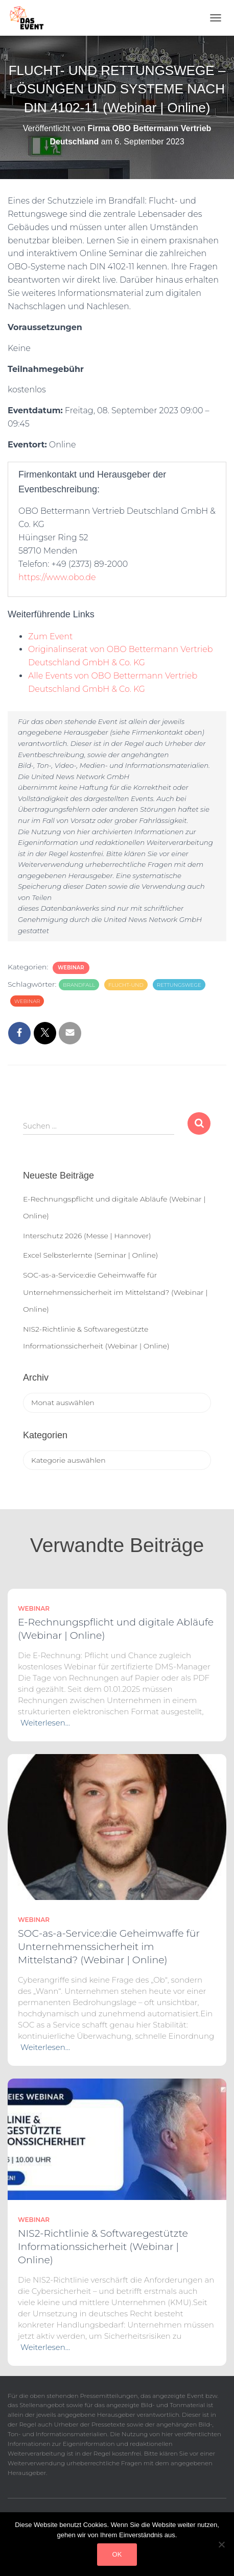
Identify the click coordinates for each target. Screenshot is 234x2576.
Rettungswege (179, 985)
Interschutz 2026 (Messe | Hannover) (87, 1235)
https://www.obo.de (57, 577)
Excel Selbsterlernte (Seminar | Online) (90, 1255)
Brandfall (79, 985)
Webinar (71, 967)
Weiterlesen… (45, 1723)
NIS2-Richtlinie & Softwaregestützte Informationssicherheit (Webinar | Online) (103, 2247)
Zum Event (50, 636)
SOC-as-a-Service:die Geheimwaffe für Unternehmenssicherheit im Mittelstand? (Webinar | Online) (115, 1292)
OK (117, 2554)
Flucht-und (126, 985)
